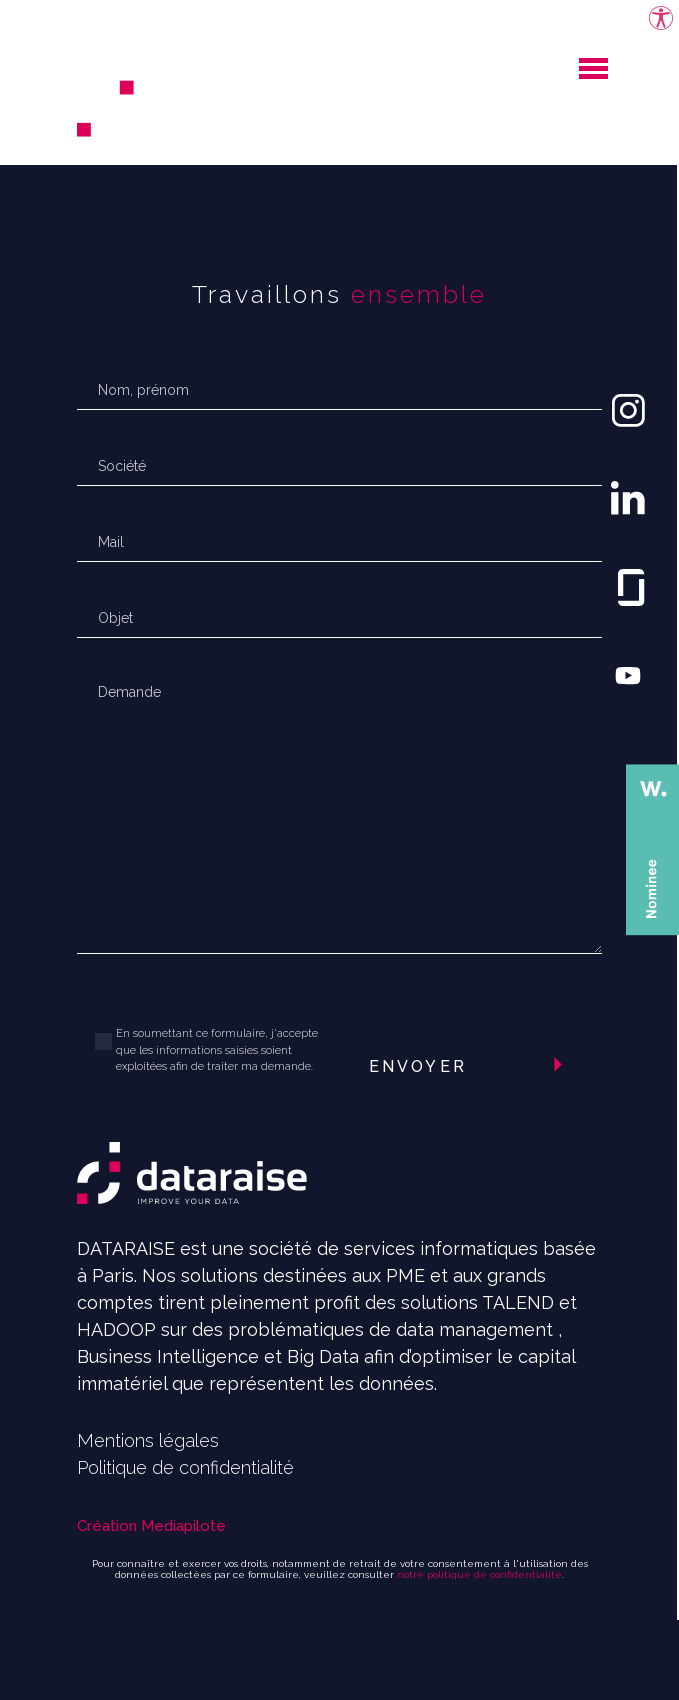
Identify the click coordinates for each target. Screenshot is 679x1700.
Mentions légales (148, 1440)
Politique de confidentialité (185, 1467)
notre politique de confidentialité (479, 1574)
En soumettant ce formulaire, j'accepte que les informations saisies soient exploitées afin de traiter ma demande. (217, 1050)
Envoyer (418, 1066)
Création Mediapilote (151, 1526)
